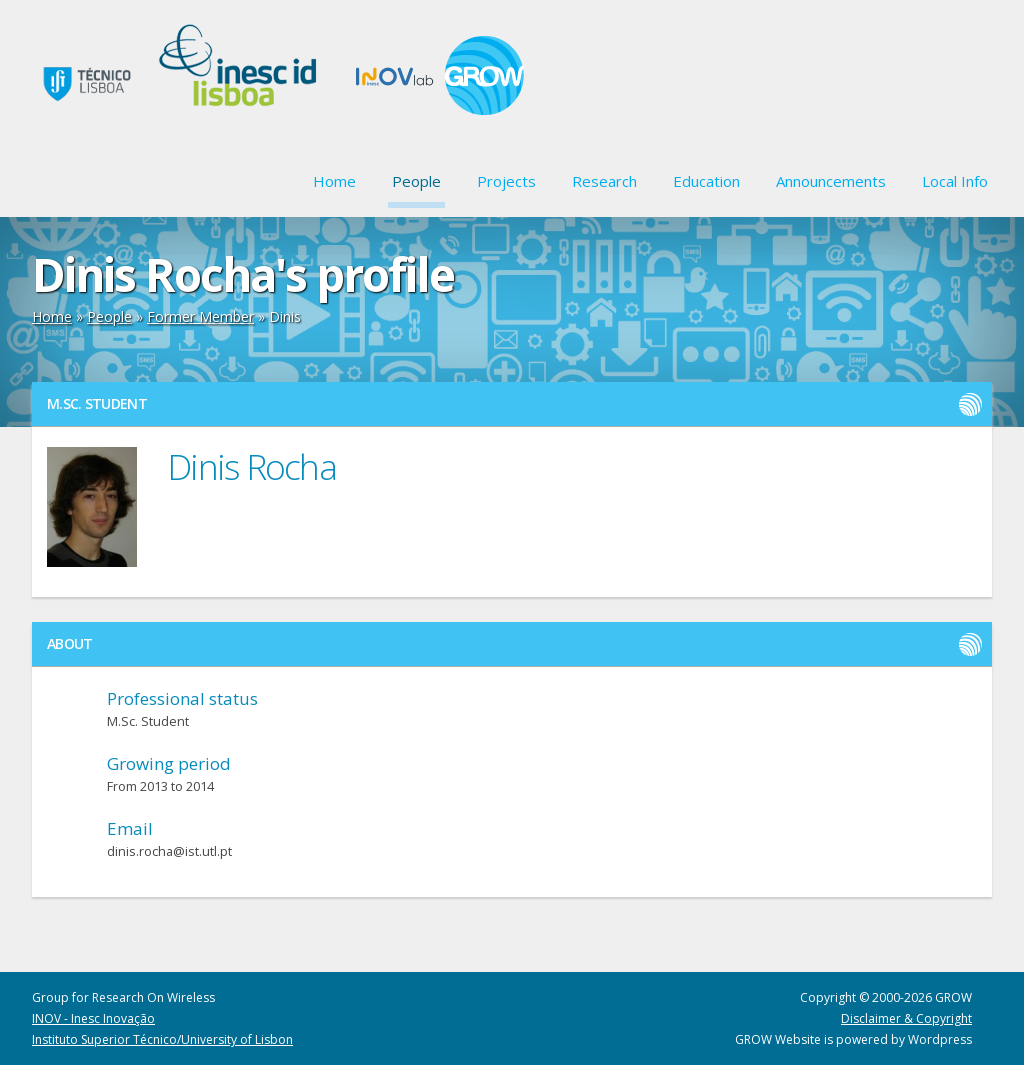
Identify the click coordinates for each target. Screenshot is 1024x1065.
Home (334, 181)
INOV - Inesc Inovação (93, 1018)
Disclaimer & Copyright (906, 1018)
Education (706, 181)
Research (604, 181)
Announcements (831, 181)
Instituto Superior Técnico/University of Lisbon (162, 1039)
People (416, 181)
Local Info (955, 181)
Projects (506, 181)
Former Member (200, 316)
